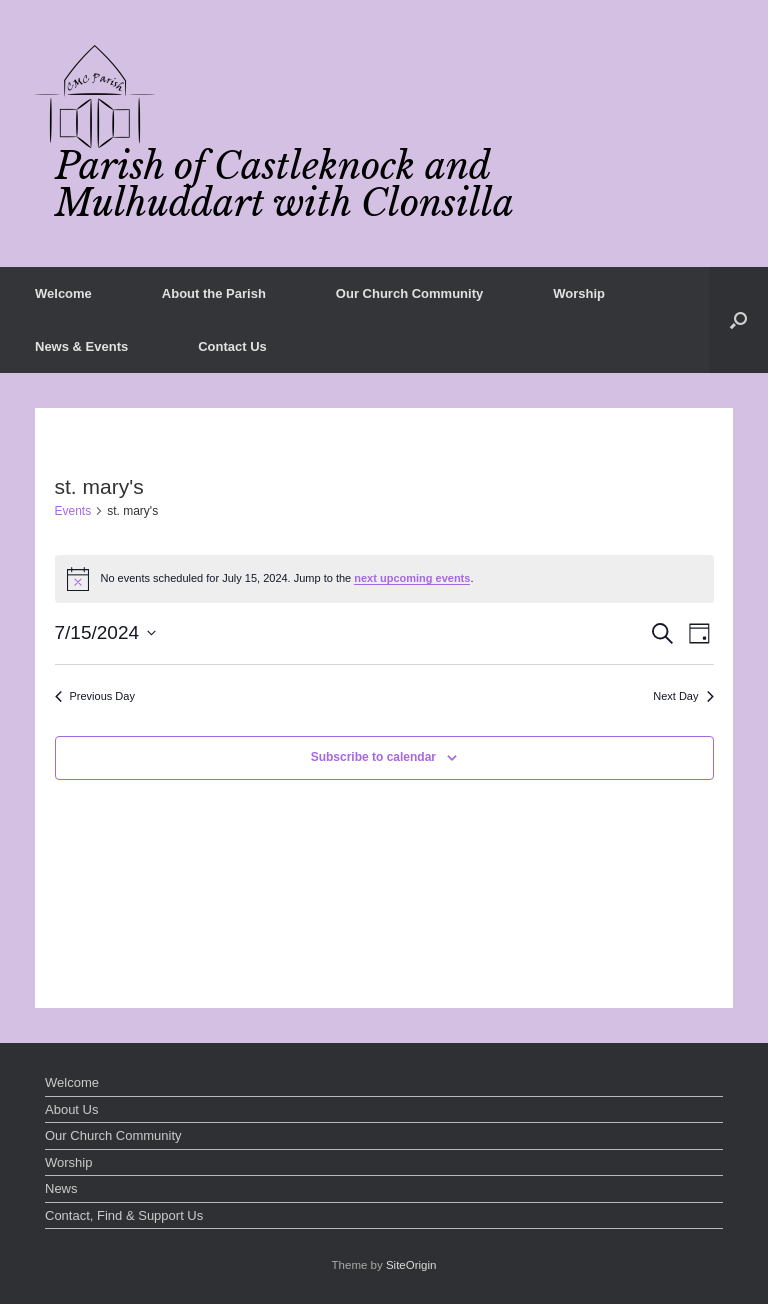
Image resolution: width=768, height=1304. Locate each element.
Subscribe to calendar (373, 757)
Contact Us (232, 346)
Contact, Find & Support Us (124, 1215)
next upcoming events (412, 578)
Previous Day (95, 696)
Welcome (63, 293)
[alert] (384, 579)
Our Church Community (409, 293)
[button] (738, 320)
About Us (71, 1109)
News (61, 1188)
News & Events (81, 346)
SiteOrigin (411, 1265)
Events (73, 511)
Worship (579, 293)
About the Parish (214, 293)
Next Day (683, 696)
